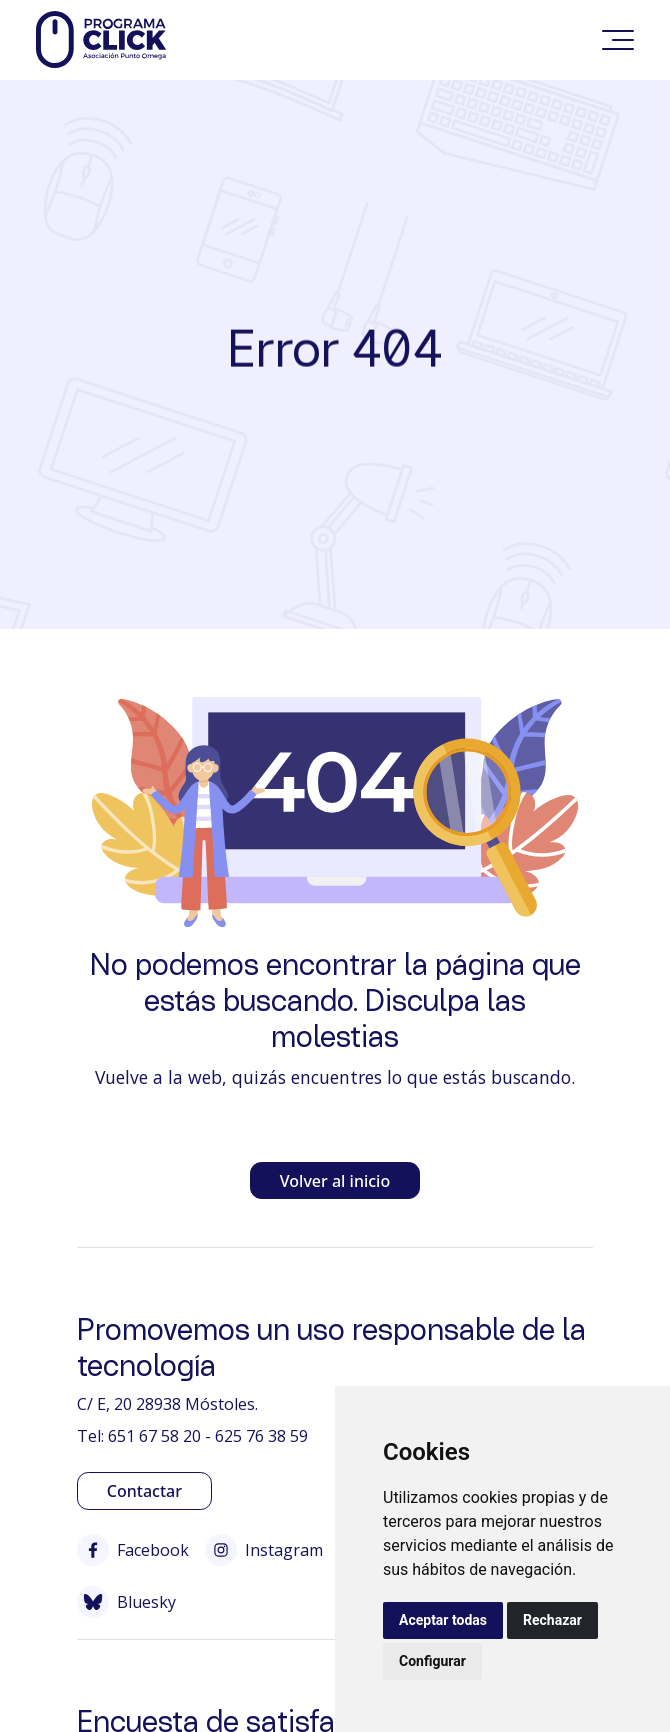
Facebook (133, 1550)
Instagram (264, 1550)
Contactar (144, 1491)
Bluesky (126, 1602)
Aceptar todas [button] (443, 1620)
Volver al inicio (335, 1181)
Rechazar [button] (552, 1620)
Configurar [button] (432, 1661)
